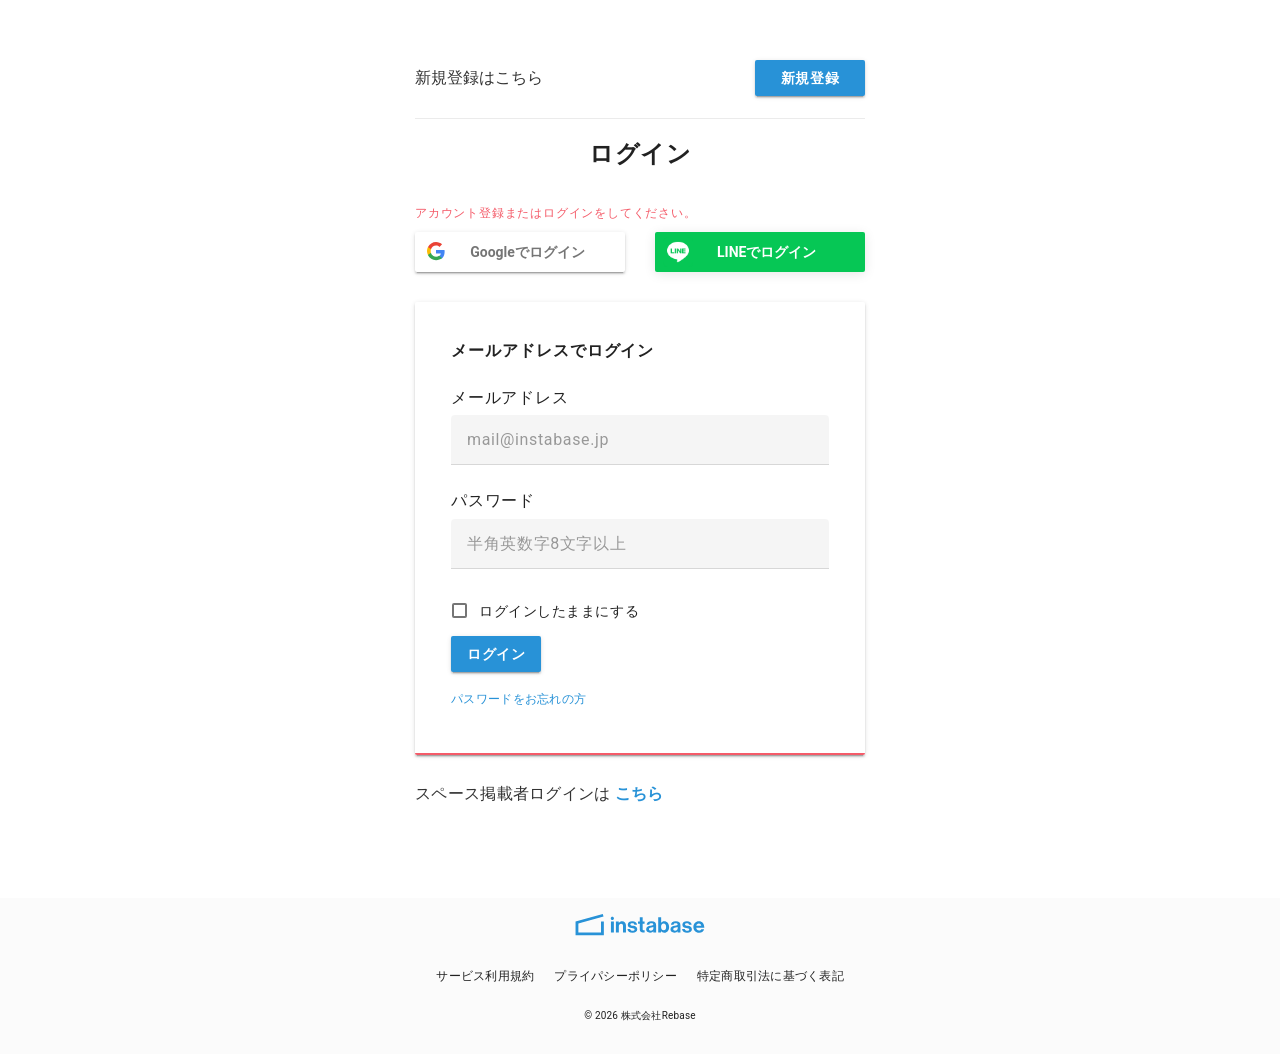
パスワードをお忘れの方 (518, 699)
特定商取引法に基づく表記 (770, 976)
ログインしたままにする (559, 611)
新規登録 (810, 78)
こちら (639, 793)
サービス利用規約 (485, 976)
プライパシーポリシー (615, 976)
